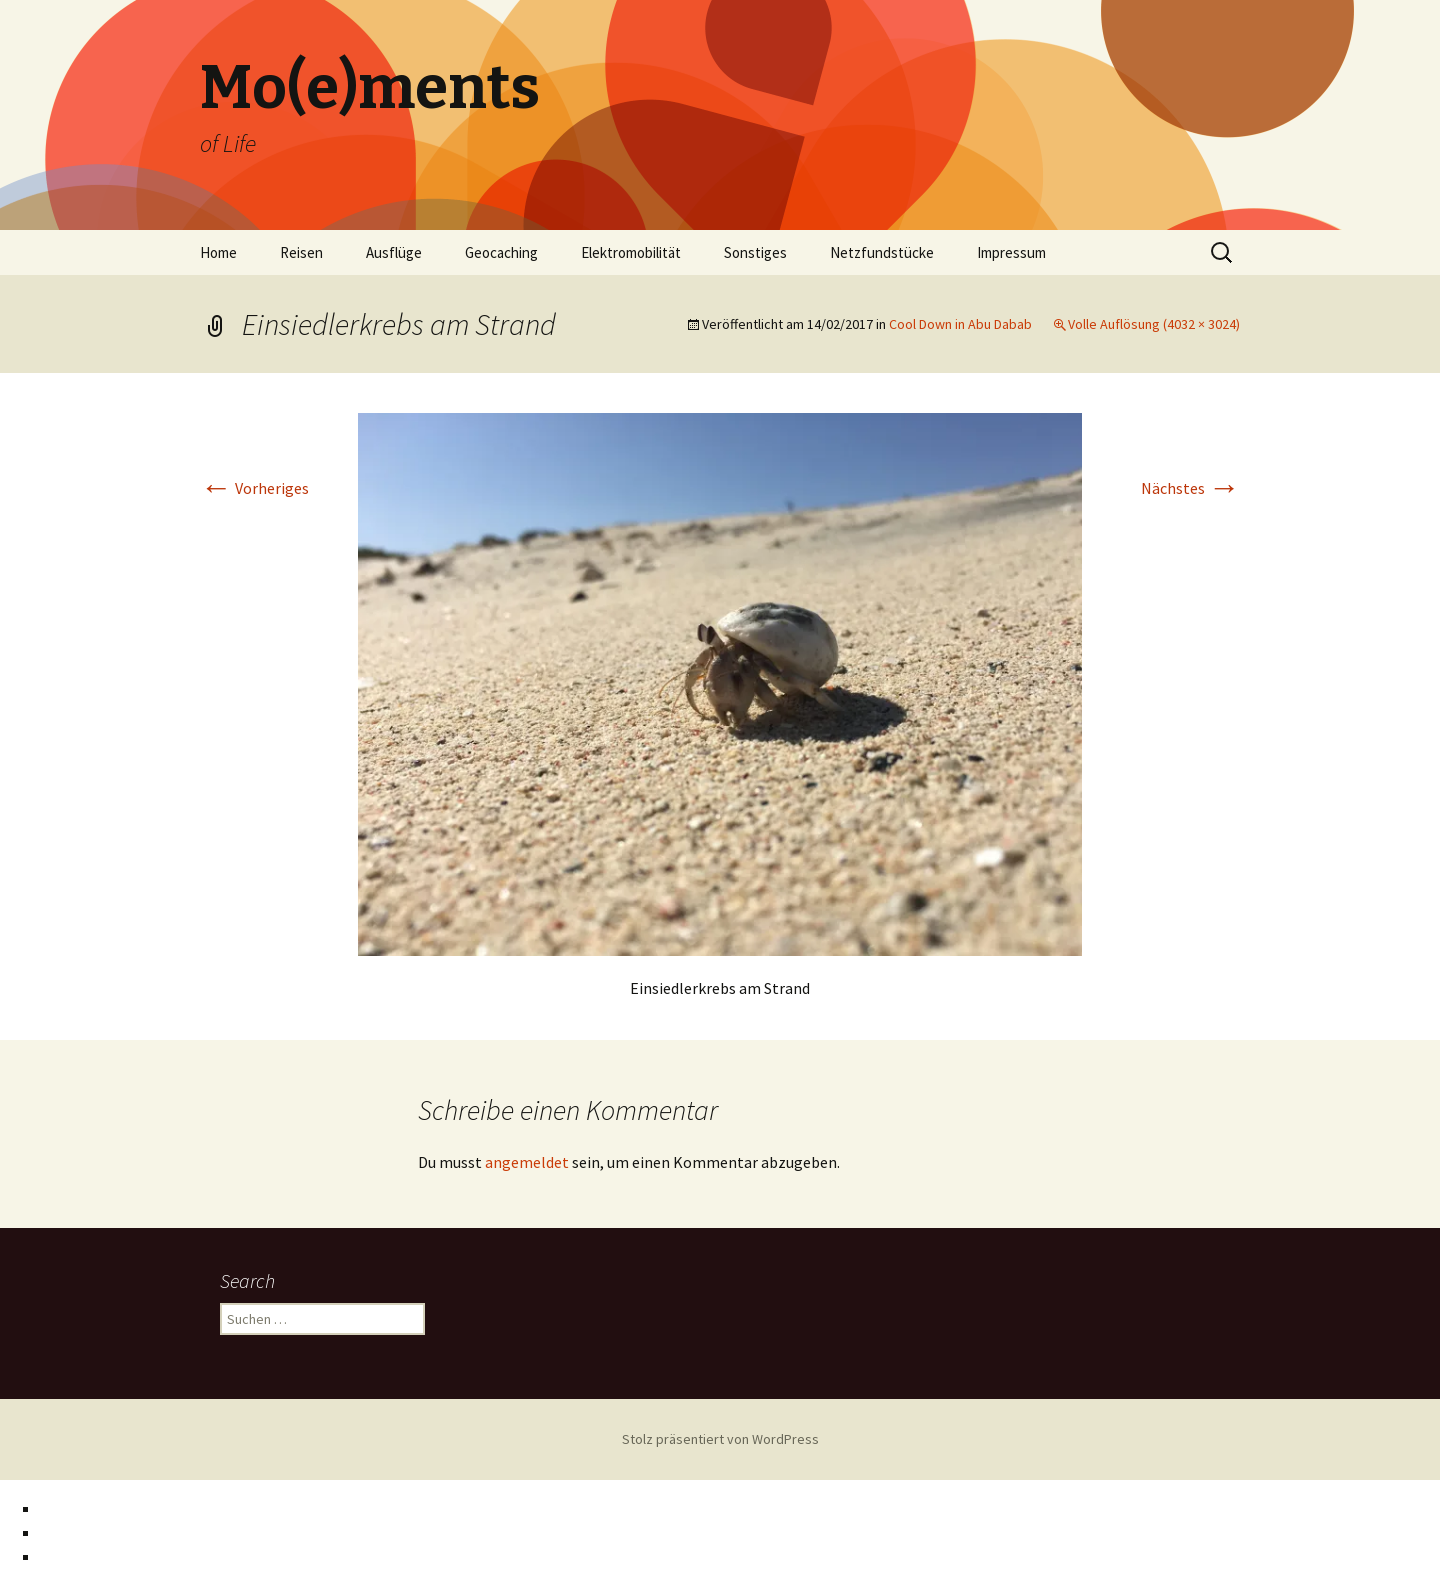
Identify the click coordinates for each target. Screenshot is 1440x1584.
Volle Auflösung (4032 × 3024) (1154, 324)
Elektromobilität (631, 252)
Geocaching (501, 252)
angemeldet (527, 1162)
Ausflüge (394, 252)
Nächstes (1190, 488)
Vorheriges (254, 488)
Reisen (301, 252)
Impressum (1011, 252)
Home (218, 252)
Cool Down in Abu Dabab (960, 324)
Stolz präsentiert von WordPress (720, 1439)
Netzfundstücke (882, 252)
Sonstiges (755, 252)
